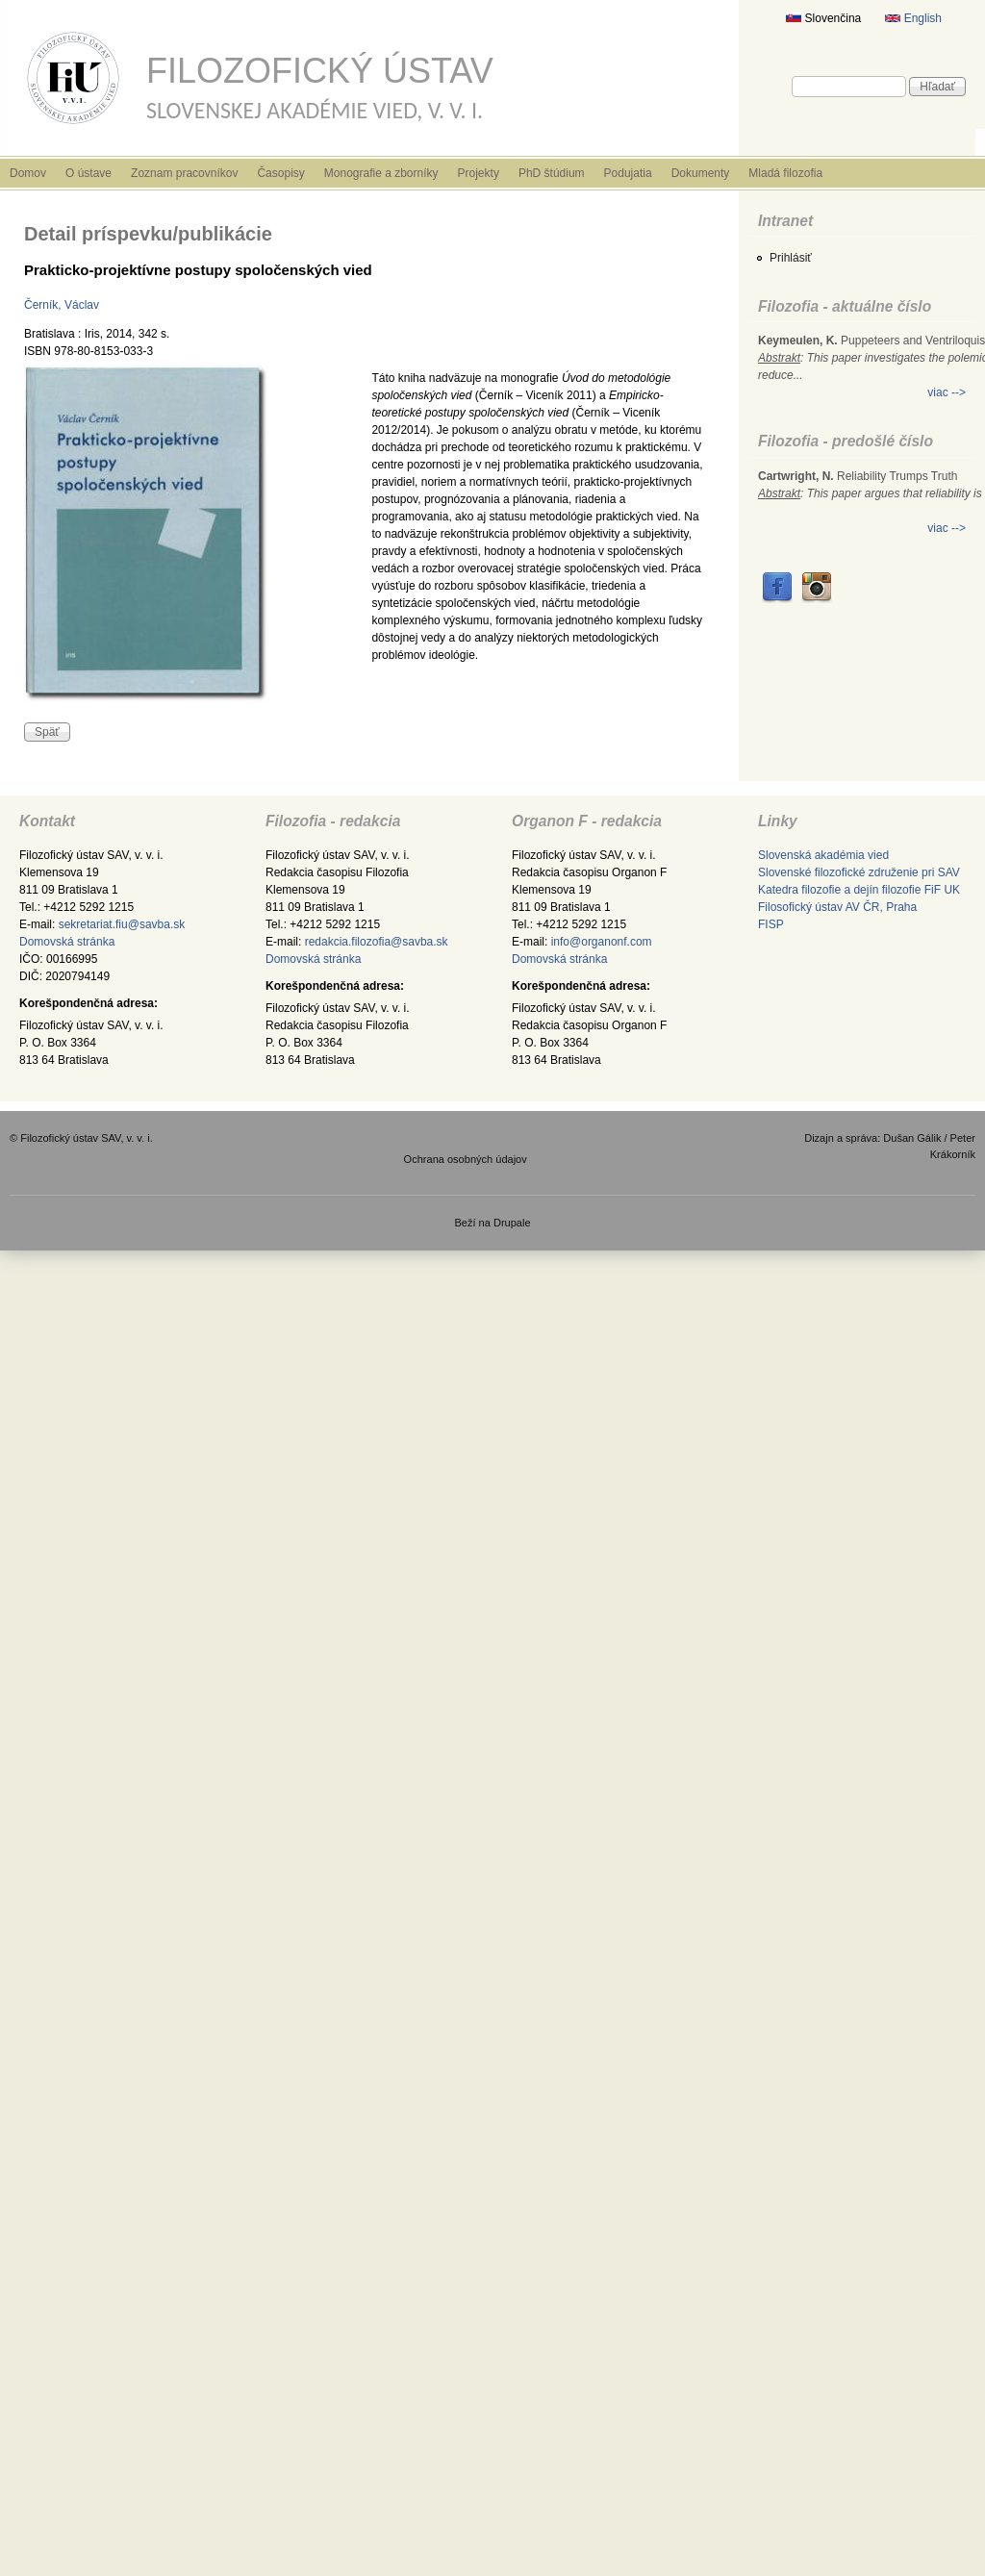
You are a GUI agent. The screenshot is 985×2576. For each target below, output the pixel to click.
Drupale (512, 1222)
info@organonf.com (601, 941)
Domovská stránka (66, 941)
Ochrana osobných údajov (465, 1159)
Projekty (478, 173)
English (913, 18)
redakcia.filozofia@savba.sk (376, 941)
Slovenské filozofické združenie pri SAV (859, 872)
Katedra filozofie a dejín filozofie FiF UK (859, 890)
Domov (28, 173)
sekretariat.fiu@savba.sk (122, 924)
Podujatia (628, 173)
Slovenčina (823, 18)
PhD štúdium (551, 173)
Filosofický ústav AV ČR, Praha (837, 907)
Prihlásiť (791, 258)
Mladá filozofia (785, 173)
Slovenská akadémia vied (823, 855)
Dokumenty (700, 173)
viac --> (946, 392)
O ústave (88, 173)
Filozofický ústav (319, 70)
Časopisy (280, 173)
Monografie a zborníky (381, 173)
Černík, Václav (61, 305)
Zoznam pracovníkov (184, 173)
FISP (771, 924)
